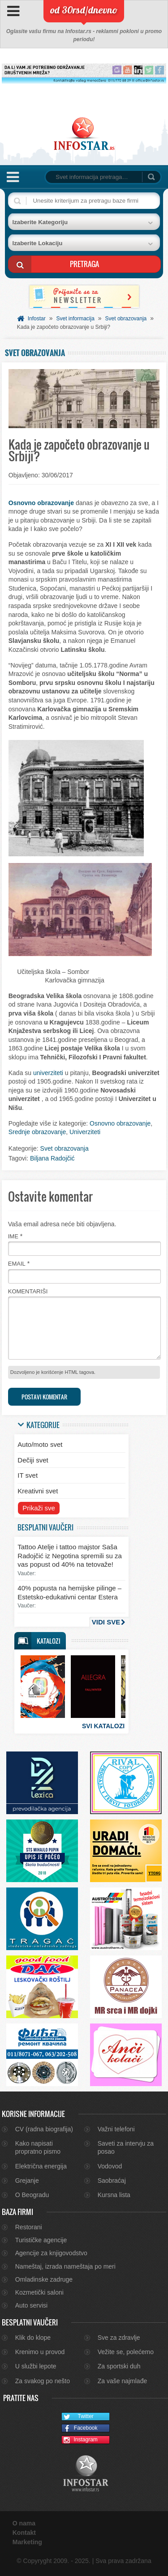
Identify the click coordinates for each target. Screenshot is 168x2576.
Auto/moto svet (39, 1444)
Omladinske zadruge (44, 2279)
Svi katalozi (103, 1726)
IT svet (27, 1475)
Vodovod (110, 2166)
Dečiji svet (32, 1460)
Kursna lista (114, 2194)
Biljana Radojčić (52, 1158)
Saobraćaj (112, 2180)
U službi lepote (35, 2366)
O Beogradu (32, 2194)
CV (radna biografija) (44, 2129)
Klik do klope (33, 2337)
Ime (13, 1236)
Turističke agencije (41, 2240)
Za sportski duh (119, 2366)
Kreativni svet (37, 1491)
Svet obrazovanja (126, 318)
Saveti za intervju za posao (126, 2147)
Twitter (78, 2417)
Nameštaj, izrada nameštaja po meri (65, 2266)
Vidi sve (106, 1622)
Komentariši (28, 1291)
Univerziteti (84, 1131)
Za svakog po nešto (42, 2381)
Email (17, 1263)
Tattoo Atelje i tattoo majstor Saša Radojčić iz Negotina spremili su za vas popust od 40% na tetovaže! (69, 1555)
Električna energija (41, 2166)
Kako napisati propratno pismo (37, 2147)
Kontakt (24, 2532)
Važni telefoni (116, 2129)
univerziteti (48, 1072)
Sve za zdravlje (119, 2337)
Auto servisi (31, 2305)
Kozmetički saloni (39, 2292)
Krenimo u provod (40, 2351)
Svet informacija (75, 318)
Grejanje (27, 2180)
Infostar (37, 318)
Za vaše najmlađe (122, 2381)
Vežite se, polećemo (126, 2351)
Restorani (28, 2227)
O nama (24, 2523)
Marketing (27, 2542)
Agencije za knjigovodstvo (51, 2253)
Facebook (79, 2428)
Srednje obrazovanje (37, 1131)
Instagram (80, 2440)
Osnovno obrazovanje (41, 502)
